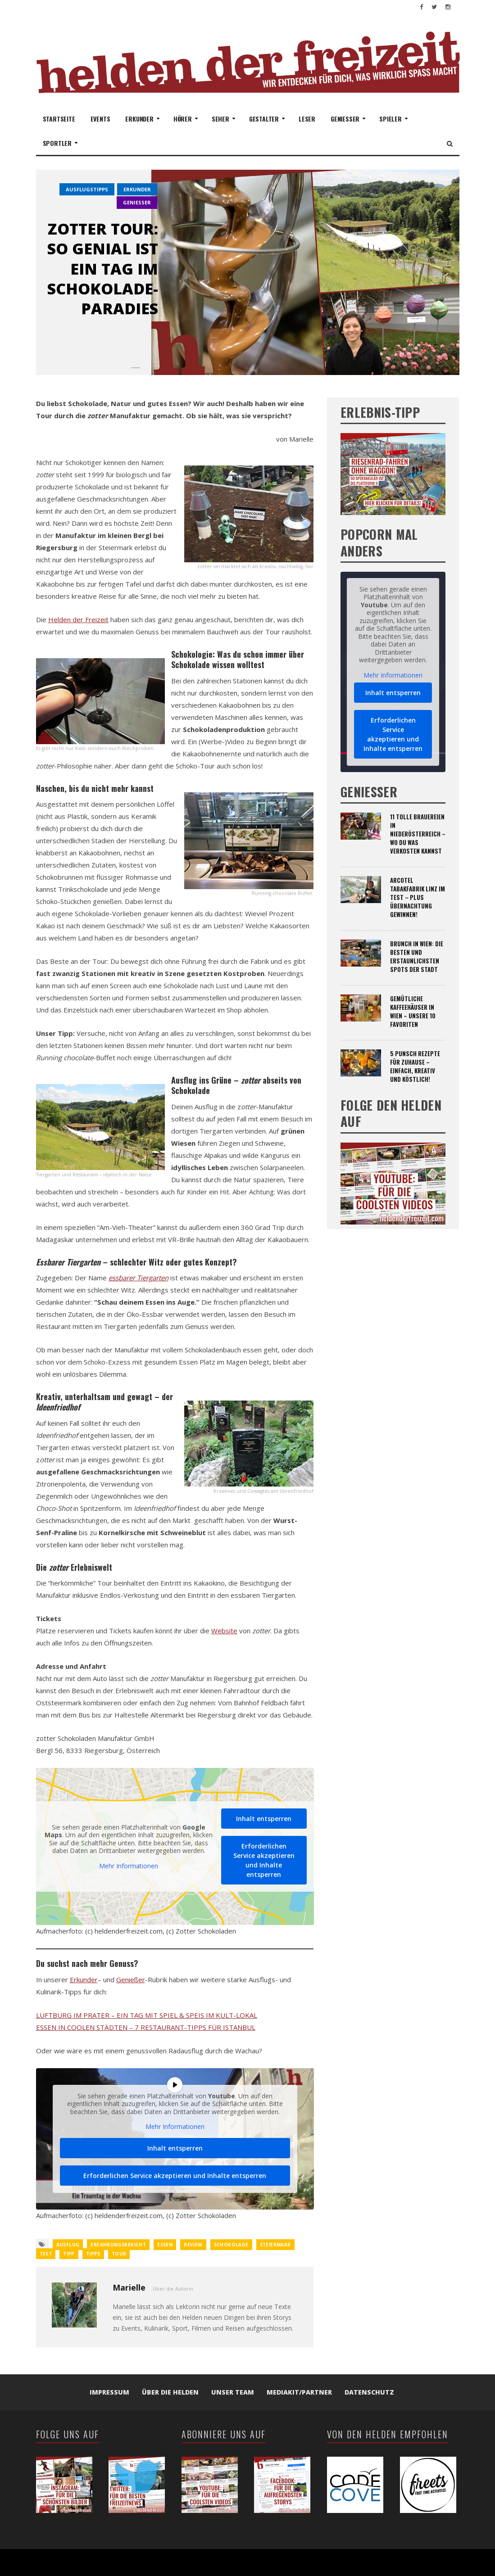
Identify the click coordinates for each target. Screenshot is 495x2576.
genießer (137, 202)
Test (46, 2254)
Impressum (109, 2392)
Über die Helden (170, 2392)
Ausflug (68, 2245)
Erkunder (84, 1979)
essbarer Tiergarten (138, 1277)
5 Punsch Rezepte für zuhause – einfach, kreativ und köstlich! (415, 1066)
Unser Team (232, 2392)
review (193, 2245)
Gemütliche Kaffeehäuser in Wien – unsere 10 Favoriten (413, 1011)
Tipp (69, 2254)
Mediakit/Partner (299, 2392)
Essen (165, 2245)
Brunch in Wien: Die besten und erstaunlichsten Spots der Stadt (416, 956)
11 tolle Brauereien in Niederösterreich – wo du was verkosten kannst (417, 833)
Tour (119, 2254)
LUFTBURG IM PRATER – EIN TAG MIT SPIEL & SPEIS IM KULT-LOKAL (146, 2015)
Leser (307, 118)
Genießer (130, 1979)
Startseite (59, 118)
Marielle (129, 2287)
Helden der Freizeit (78, 619)
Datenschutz (369, 2392)
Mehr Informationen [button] (128, 1866)
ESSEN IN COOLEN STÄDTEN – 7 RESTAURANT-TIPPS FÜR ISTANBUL (145, 2027)
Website (224, 1630)
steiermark (275, 2245)
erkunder (137, 189)
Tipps (93, 2254)
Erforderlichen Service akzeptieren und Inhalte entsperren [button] (263, 1860)
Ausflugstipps (87, 189)
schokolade (231, 2245)
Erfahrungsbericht (118, 2245)
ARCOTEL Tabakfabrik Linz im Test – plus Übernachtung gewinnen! (417, 897)
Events (100, 118)
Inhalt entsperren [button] (263, 1818)
